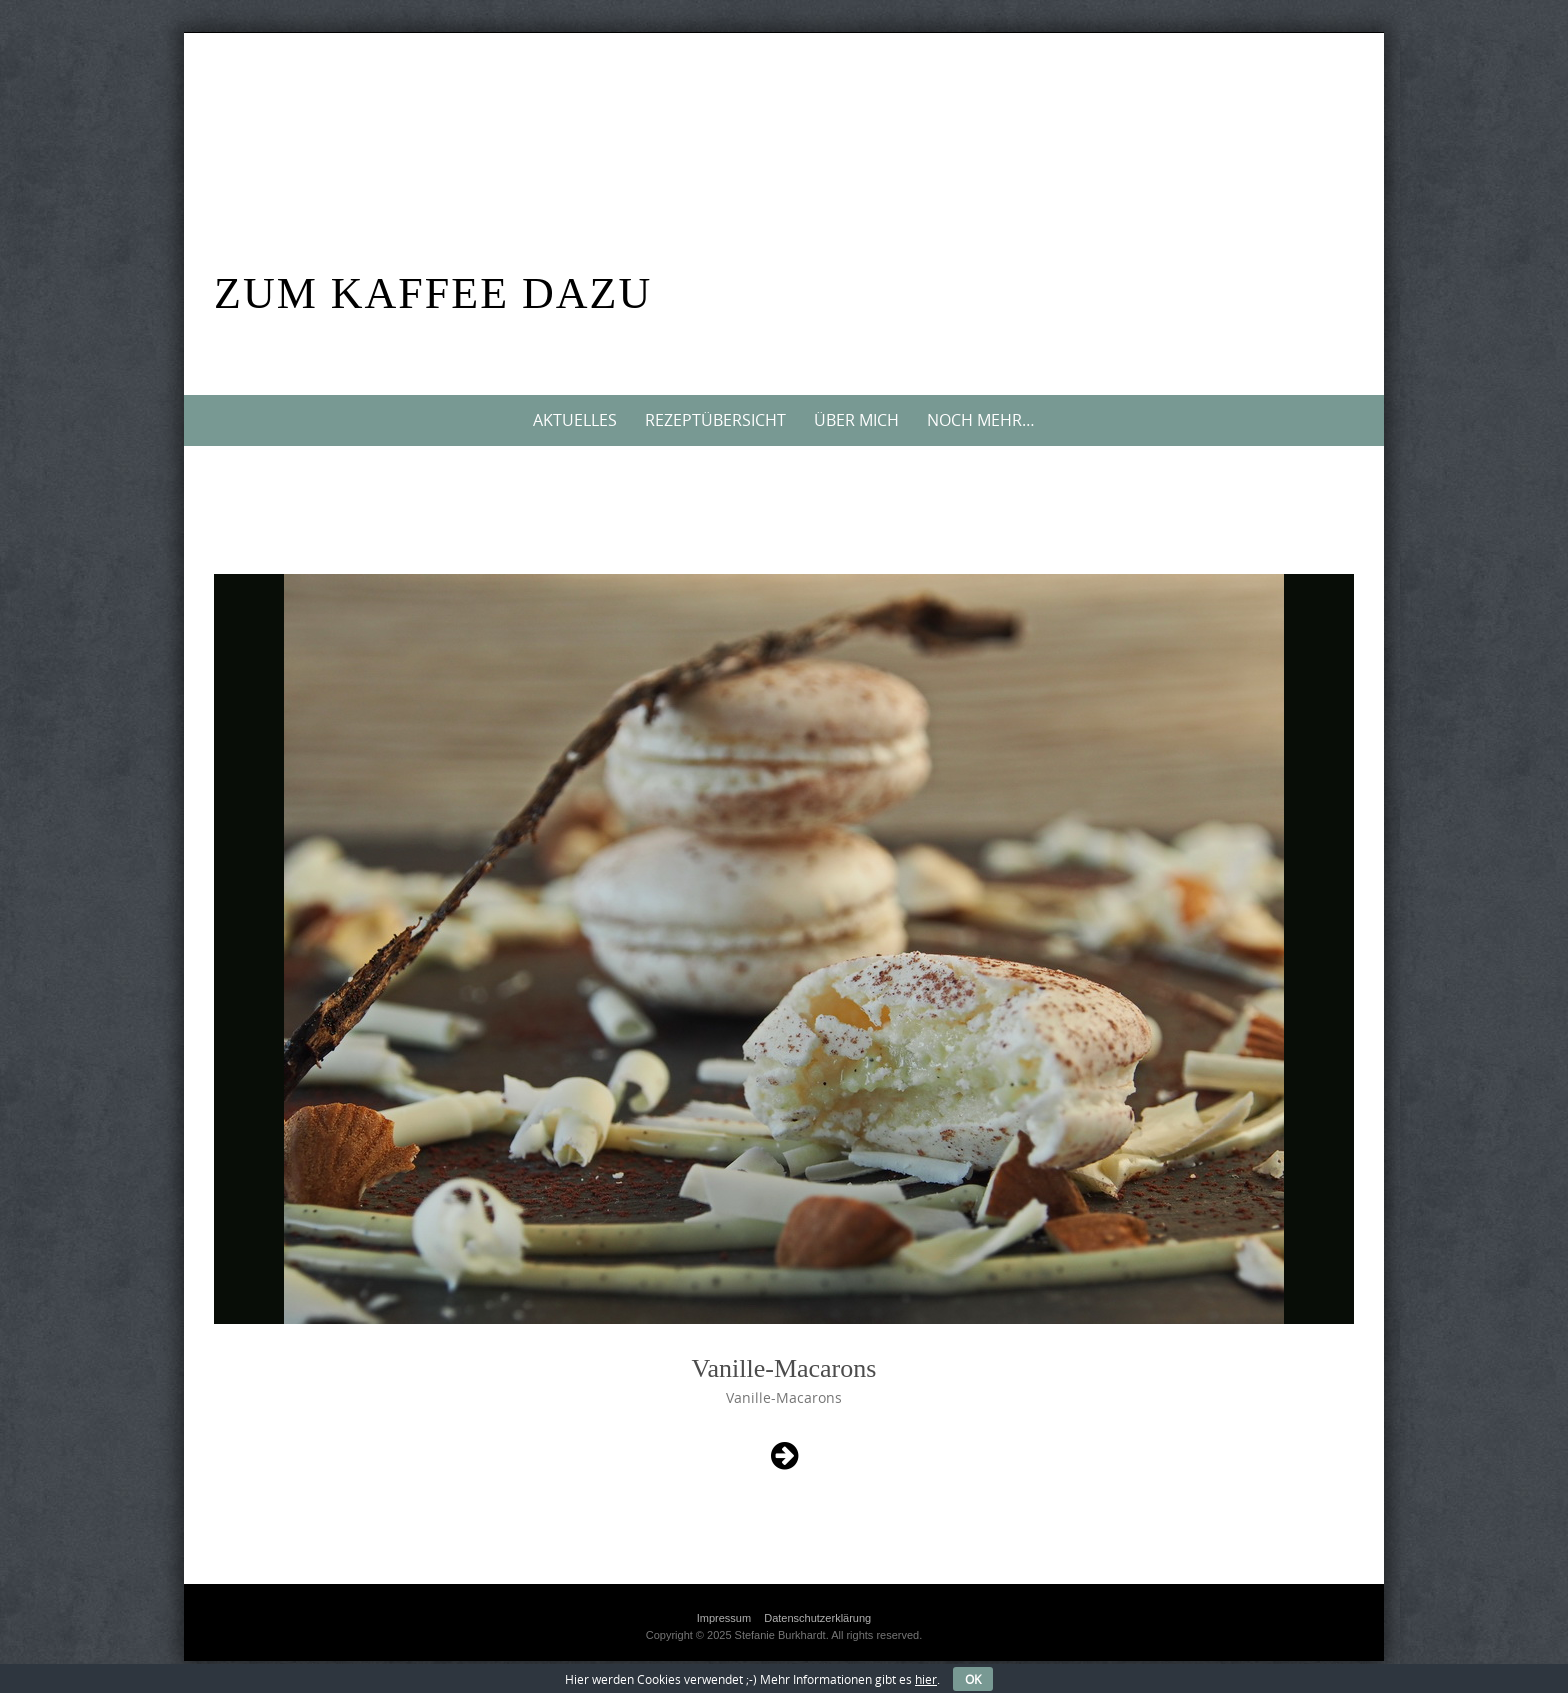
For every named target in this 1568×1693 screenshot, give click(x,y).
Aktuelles (575, 420)
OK (973, 1679)
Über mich (856, 420)
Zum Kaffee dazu (433, 293)
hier (926, 1679)
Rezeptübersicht (715, 420)
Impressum (724, 1618)
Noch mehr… (981, 420)
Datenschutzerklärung (817, 1618)
